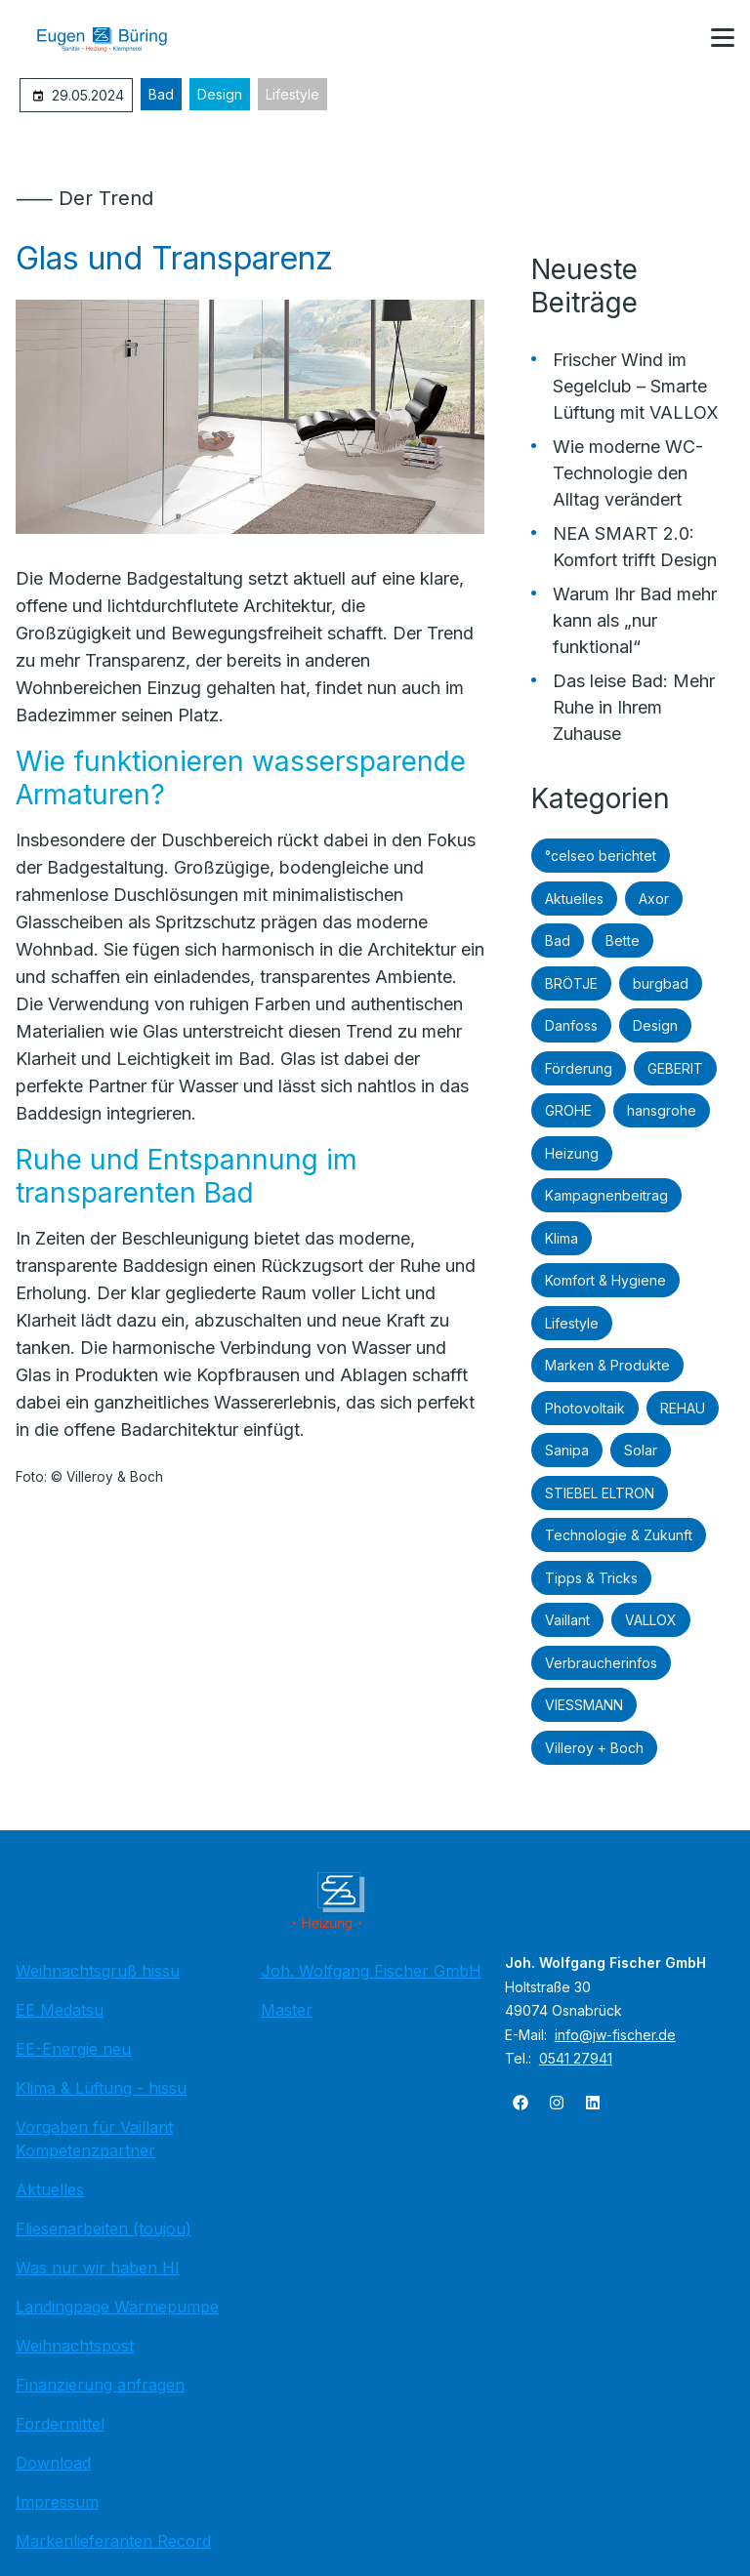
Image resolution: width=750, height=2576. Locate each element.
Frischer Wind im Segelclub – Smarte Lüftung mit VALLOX (636, 386)
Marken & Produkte (607, 1365)
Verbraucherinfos (601, 1663)
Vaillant (567, 1620)
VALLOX (651, 1620)
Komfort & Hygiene (605, 1280)
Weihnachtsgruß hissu (98, 1971)
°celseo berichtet (600, 855)
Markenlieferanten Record (113, 2541)
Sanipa (567, 1450)
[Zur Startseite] (116, 39)
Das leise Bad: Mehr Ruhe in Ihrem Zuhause (634, 707)
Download (53, 2463)
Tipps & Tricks (591, 1578)
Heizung (572, 1153)
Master (286, 2010)
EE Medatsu (60, 2010)
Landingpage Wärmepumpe (117, 2306)
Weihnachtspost (75, 2345)
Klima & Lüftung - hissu (101, 2088)
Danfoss (571, 1025)
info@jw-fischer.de (615, 2034)
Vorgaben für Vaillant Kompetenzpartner (94, 2138)
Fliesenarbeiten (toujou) (103, 2228)
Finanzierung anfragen (100, 2384)
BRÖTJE (571, 983)
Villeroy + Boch (594, 1747)
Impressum (57, 2502)
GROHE (568, 1110)
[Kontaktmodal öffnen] (675, 39)
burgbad (660, 983)
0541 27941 (575, 2058)
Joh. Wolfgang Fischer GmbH (371, 1971)
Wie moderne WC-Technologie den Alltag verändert (628, 473)
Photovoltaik (585, 1408)
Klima (561, 1238)
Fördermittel (60, 2423)
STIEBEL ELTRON (599, 1493)
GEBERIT (675, 1068)
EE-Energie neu (73, 2049)
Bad (161, 94)
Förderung (578, 1068)
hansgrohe (661, 1110)
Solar (640, 1450)
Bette (622, 940)
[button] (722, 38)
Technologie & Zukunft (618, 1535)
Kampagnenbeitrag (606, 1195)
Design (219, 94)
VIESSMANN (584, 1705)
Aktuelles (574, 898)
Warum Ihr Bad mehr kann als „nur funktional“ (635, 620)
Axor (654, 898)
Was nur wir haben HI (98, 2267)
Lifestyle (292, 94)
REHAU (682, 1408)
